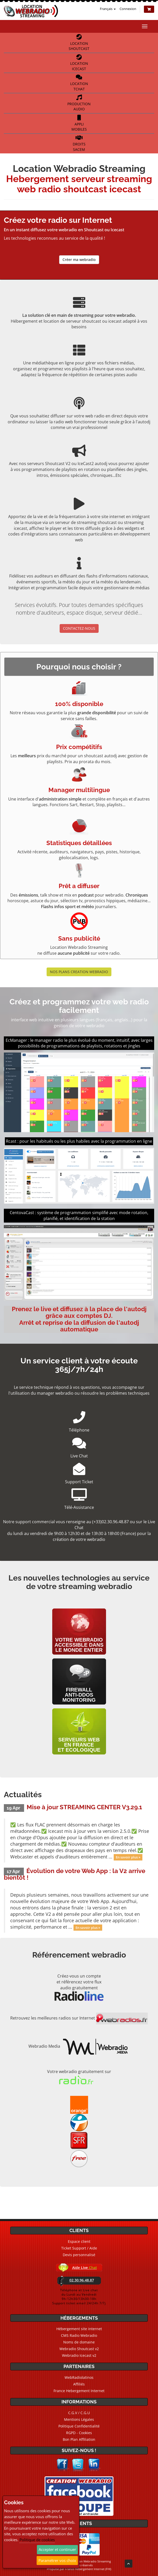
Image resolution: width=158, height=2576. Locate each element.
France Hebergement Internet (79, 2390)
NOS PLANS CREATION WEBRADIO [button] (79, 971)
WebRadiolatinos (79, 2377)
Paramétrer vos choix (57, 2560)
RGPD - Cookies (79, 2432)
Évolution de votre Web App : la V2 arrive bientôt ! (74, 1874)
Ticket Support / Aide (79, 2248)
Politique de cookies (37, 2539)
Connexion (128, 8)
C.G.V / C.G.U (79, 2412)
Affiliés (79, 2384)
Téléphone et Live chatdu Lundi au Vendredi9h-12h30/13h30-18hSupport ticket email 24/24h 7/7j (79, 2296)
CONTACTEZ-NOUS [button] (79, 628)
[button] (79, 259)
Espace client (79, 2241)
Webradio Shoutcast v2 (79, 2348)
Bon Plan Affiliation (79, 2439)
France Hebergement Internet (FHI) (88, 2569)
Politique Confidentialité (79, 2426)
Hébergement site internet (79, 2328)
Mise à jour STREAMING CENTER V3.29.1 (84, 1807)
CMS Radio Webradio (79, 2335)
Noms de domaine (79, 2342)
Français (108, 8)
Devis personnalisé (79, 2254)
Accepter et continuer (57, 2549)
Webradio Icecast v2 (79, 2355)
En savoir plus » (128, 1857)
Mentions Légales (79, 2419)
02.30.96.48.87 (81, 2280)
